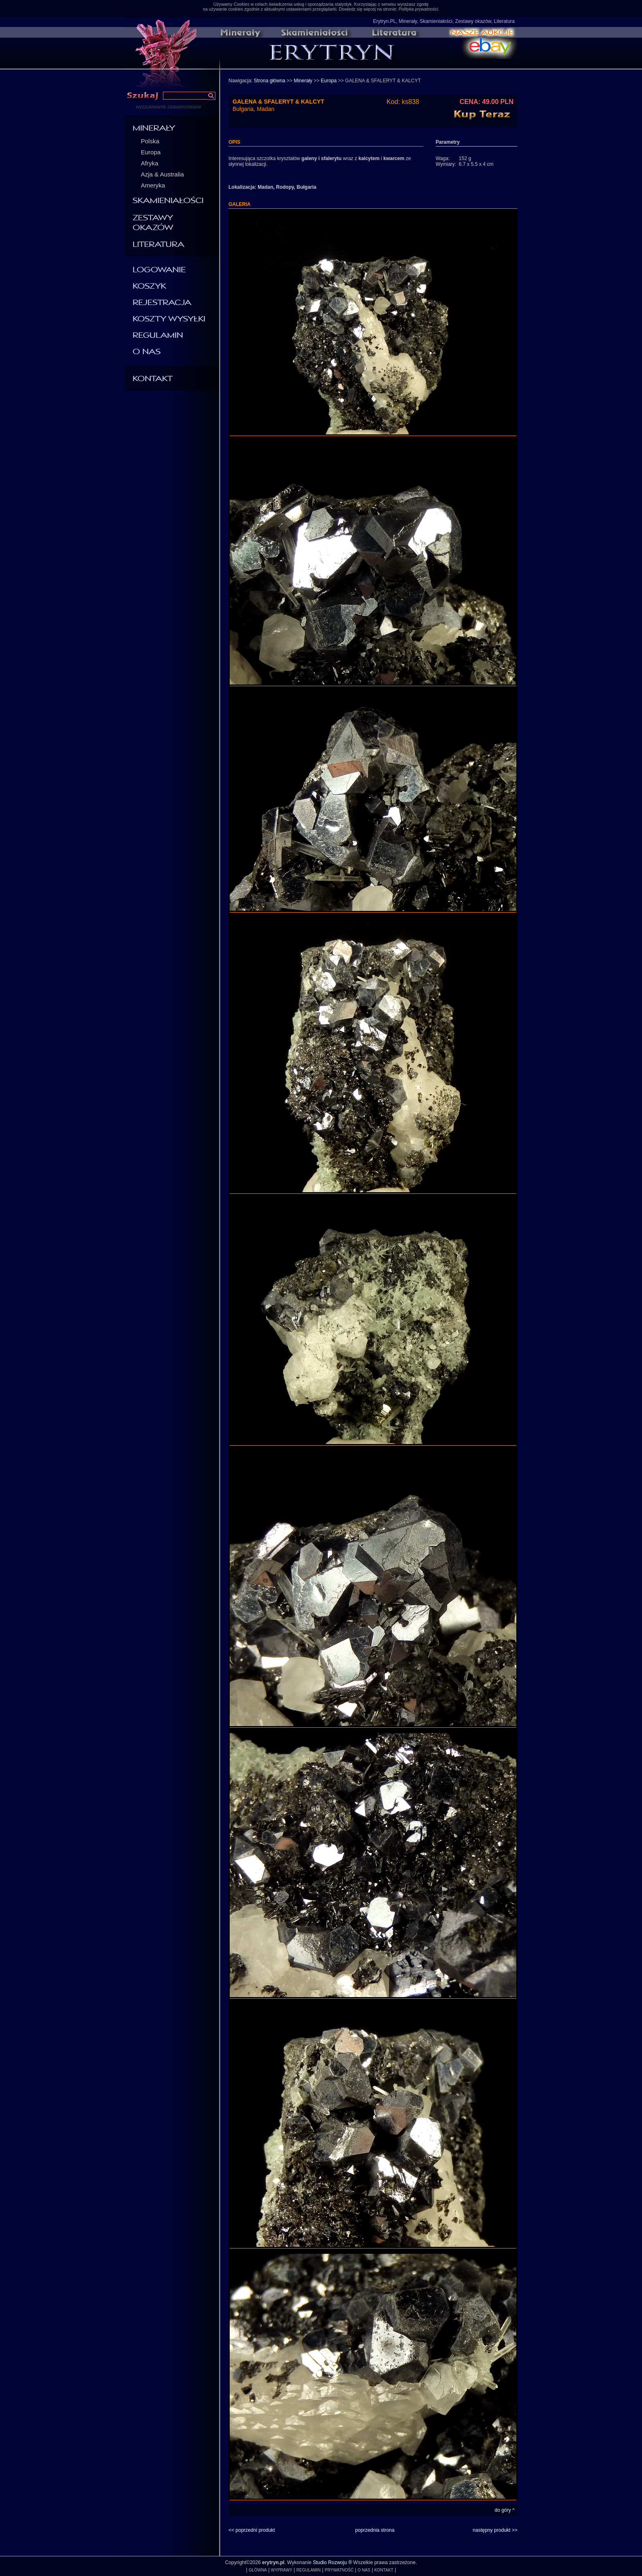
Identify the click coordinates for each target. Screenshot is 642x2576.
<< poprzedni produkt (251, 2530)
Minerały (303, 81)
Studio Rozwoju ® (332, 2562)
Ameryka (153, 185)
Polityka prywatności (418, 9)
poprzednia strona (374, 2530)
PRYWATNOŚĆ (339, 2570)
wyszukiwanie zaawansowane (168, 107)
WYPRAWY (281, 2570)
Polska (150, 141)
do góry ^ (505, 2510)
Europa (150, 152)
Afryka (149, 163)
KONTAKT (383, 2570)
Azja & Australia (162, 174)
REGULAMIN (308, 2570)
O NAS (363, 2570)
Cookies (241, 4)
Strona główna (269, 81)
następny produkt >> (495, 2530)
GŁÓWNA (258, 2570)
